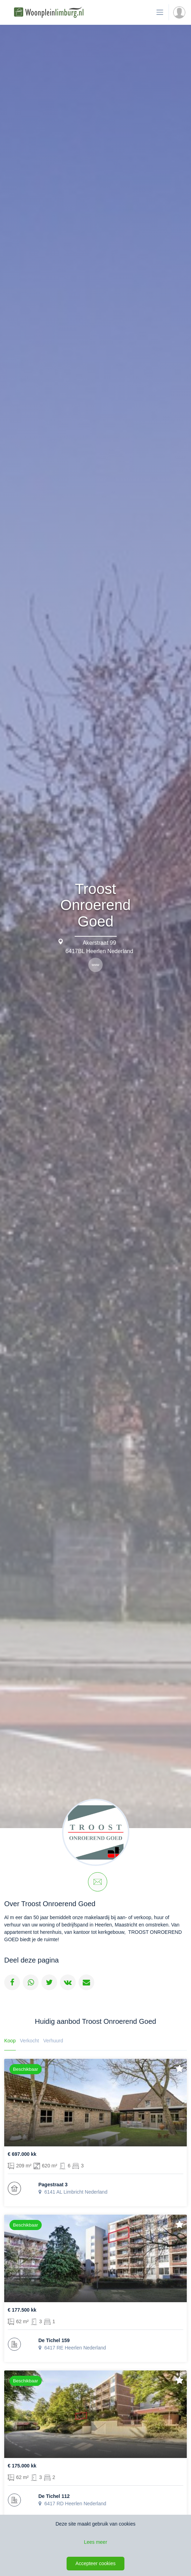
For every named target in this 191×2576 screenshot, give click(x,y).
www (96, 965)
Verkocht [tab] (29, 2040)
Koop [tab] (10, 2040)
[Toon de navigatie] (159, 12)
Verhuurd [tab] (53, 2040)
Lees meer (95, 2542)
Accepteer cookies (95, 2563)
